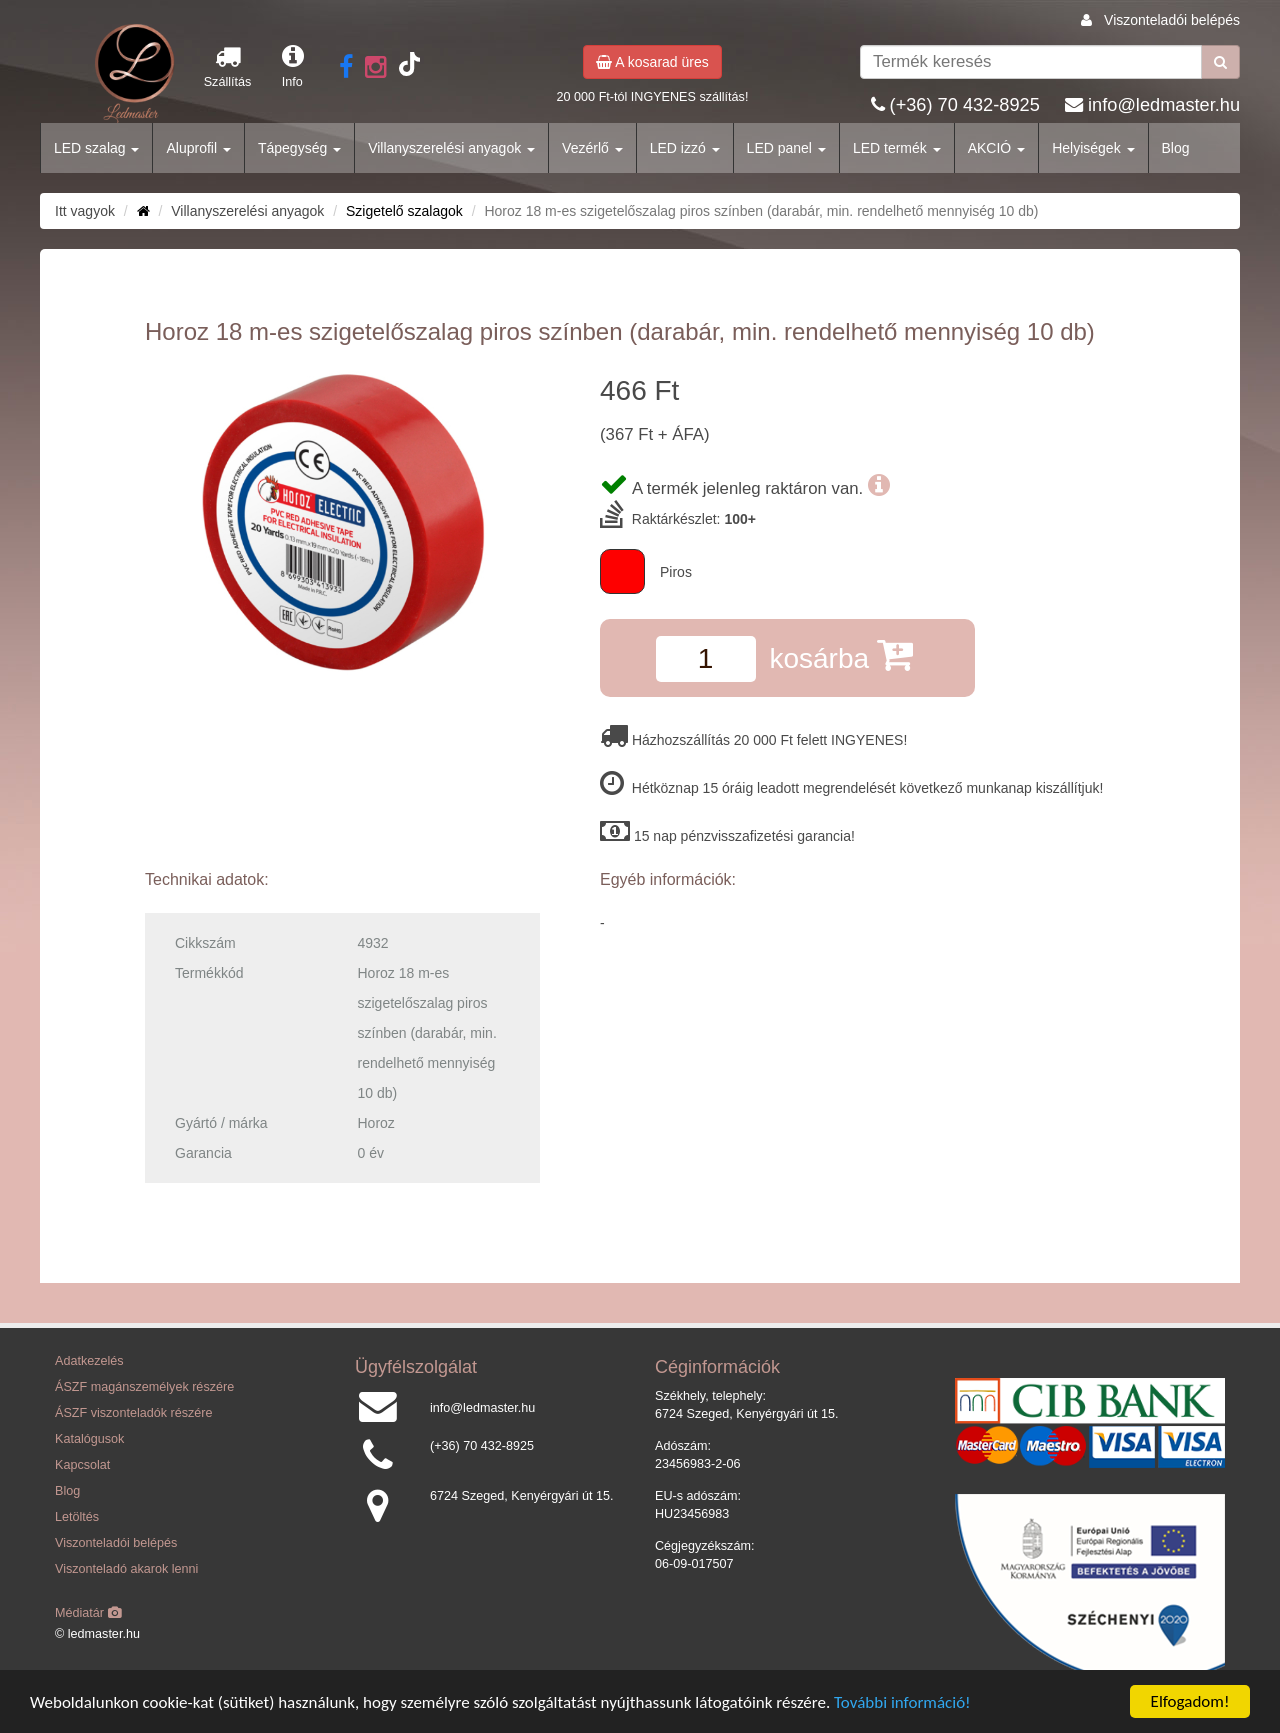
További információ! (902, 1703)
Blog (1176, 148)
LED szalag (96, 148)
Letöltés (77, 1517)
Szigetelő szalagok (404, 211)
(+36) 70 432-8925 (965, 105)
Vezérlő (592, 148)
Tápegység (299, 148)
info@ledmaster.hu (1164, 105)
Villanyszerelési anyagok (451, 148)
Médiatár (88, 1613)
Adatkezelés (89, 1361)
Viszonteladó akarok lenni (126, 1569)
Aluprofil (198, 148)
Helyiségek (1093, 148)
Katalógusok (89, 1439)
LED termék (897, 148)
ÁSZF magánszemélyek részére (144, 1387)
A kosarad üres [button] (652, 62)
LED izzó (685, 148)
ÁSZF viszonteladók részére (133, 1413)
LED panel (786, 148)
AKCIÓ (996, 148)
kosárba (840, 654)
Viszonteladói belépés (1172, 20)
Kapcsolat (82, 1465)
